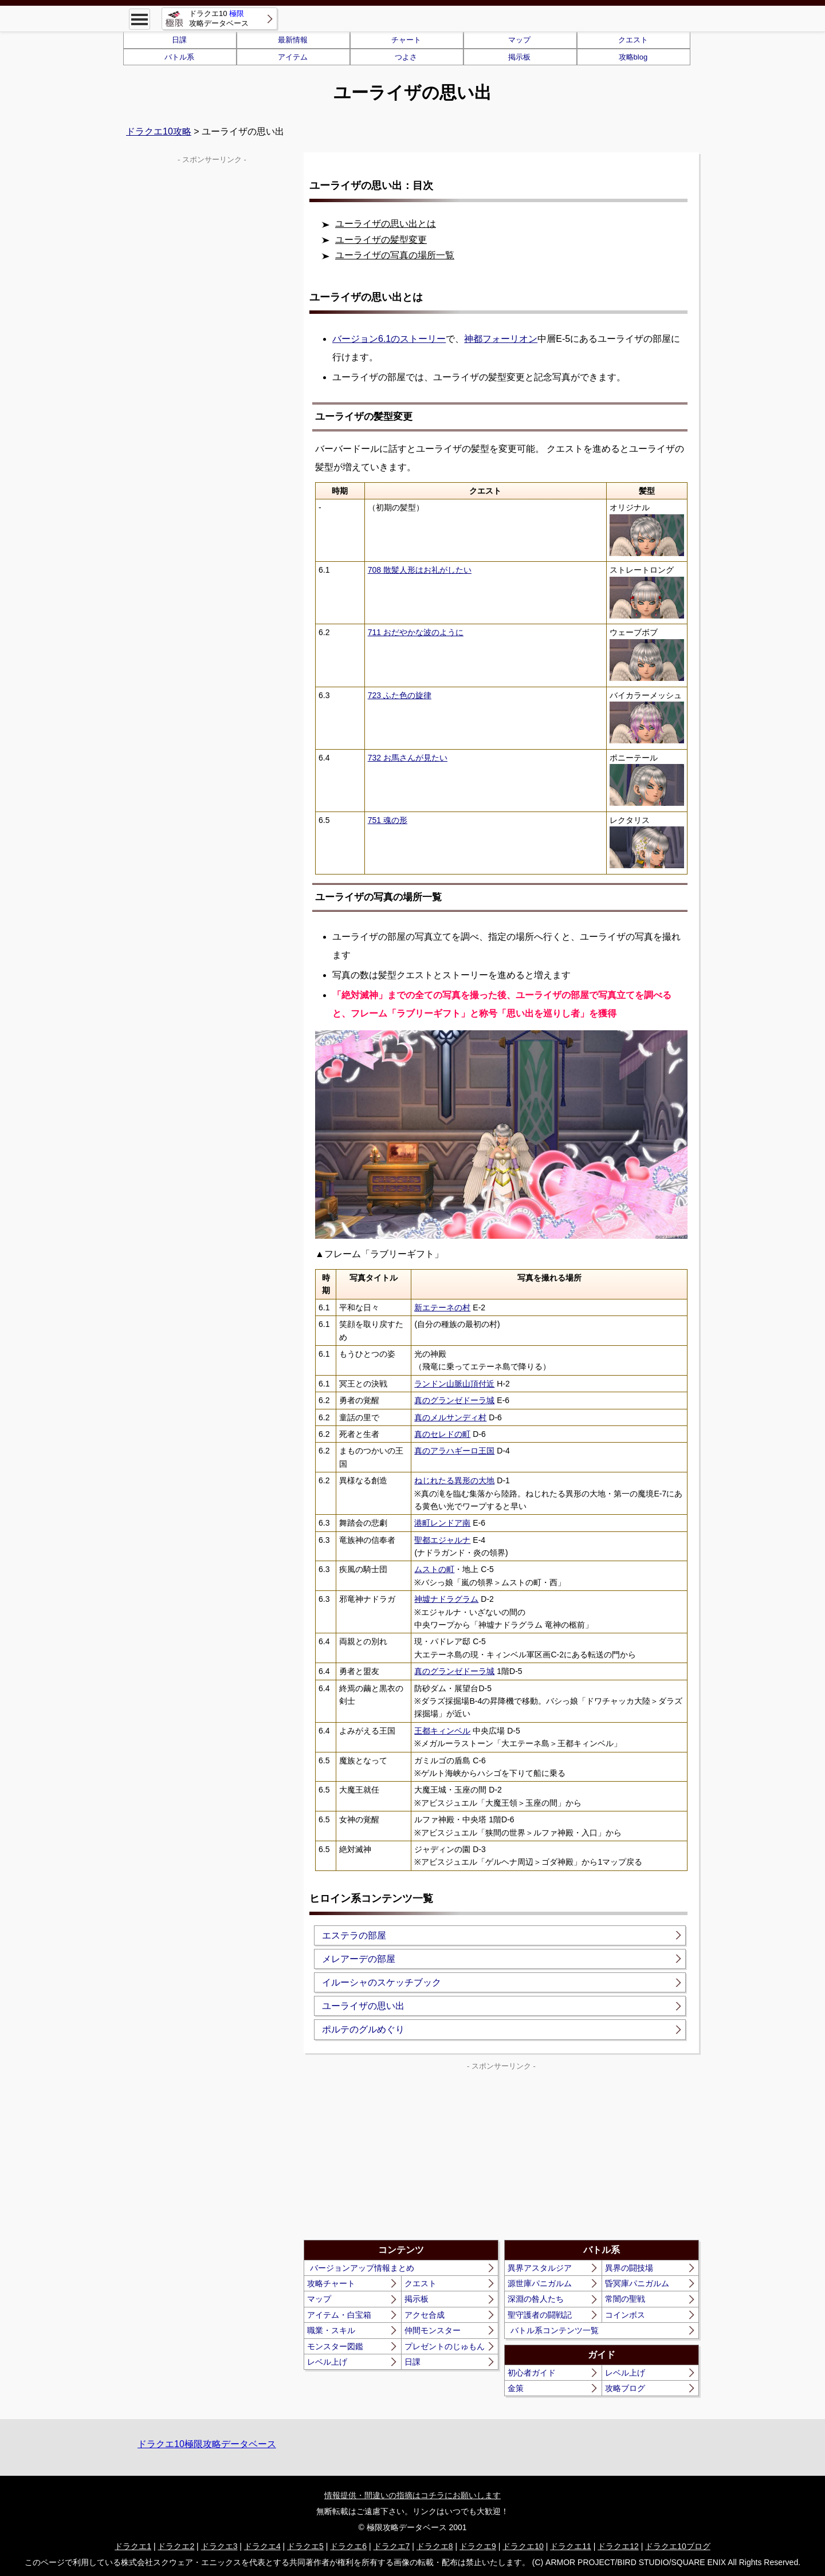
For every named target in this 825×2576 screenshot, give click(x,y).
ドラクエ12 (618, 2546)
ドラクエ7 (392, 2546)
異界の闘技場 (629, 2267)
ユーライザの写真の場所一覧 (394, 255)
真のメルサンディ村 (450, 1417)
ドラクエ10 (523, 2546)
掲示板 (519, 57)
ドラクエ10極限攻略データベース (207, 2444)
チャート (406, 40)
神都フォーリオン (500, 339)
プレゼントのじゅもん (444, 2346)
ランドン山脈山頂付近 (454, 1383)
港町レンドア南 (442, 1522)
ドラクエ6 (348, 2546)
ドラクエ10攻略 (158, 131)
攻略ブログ (625, 2388)
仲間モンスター (432, 2330)
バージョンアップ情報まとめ (362, 2267)
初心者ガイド (532, 2372)
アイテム (293, 57)
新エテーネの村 (442, 1307)
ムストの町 (434, 1569)
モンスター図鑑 (335, 2346)
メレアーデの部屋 (358, 1959)
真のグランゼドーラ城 (454, 1400)
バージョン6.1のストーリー (389, 339)
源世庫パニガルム (540, 2283)
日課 (179, 40)
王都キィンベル (442, 1730)
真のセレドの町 (442, 1434)
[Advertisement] (403, 2154)
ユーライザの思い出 (363, 2006)
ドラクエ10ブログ (677, 2546)
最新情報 (293, 40)
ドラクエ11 (570, 2546)
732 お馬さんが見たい (407, 757)
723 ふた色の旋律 (399, 695)
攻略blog (633, 57)
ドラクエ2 (176, 2546)
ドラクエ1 (133, 2546)
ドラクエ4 (262, 2546)
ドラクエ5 (305, 2546)
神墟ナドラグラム (446, 1599)
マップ (519, 40)
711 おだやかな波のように (415, 632)
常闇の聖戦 (625, 2298)
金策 (516, 2388)
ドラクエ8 (435, 2546)
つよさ (406, 57)
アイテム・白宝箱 (339, 2314)
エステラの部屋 (354, 1935)
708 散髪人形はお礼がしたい (420, 569)
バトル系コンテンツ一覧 (554, 2330)
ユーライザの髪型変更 (381, 240)
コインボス (625, 2314)
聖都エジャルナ (442, 1540)
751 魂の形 (387, 820)
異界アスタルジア (540, 2267)
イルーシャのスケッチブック (381, 1982)
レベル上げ (327, 2361)
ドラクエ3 (219, 2546)
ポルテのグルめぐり (363, 2029)
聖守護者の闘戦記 (540, 2314)
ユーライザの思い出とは (385, 224)
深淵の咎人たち (536, 2298)
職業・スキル (331, 2330)
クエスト (633, 40)
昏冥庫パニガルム (637, 2283)
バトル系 (179, 57)
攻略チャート (331, 2283)
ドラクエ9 (477, 2546)
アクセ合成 (424, 2314)
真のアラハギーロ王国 (454, 1450)
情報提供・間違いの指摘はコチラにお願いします (412, 2495)
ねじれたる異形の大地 (454, 1480)
